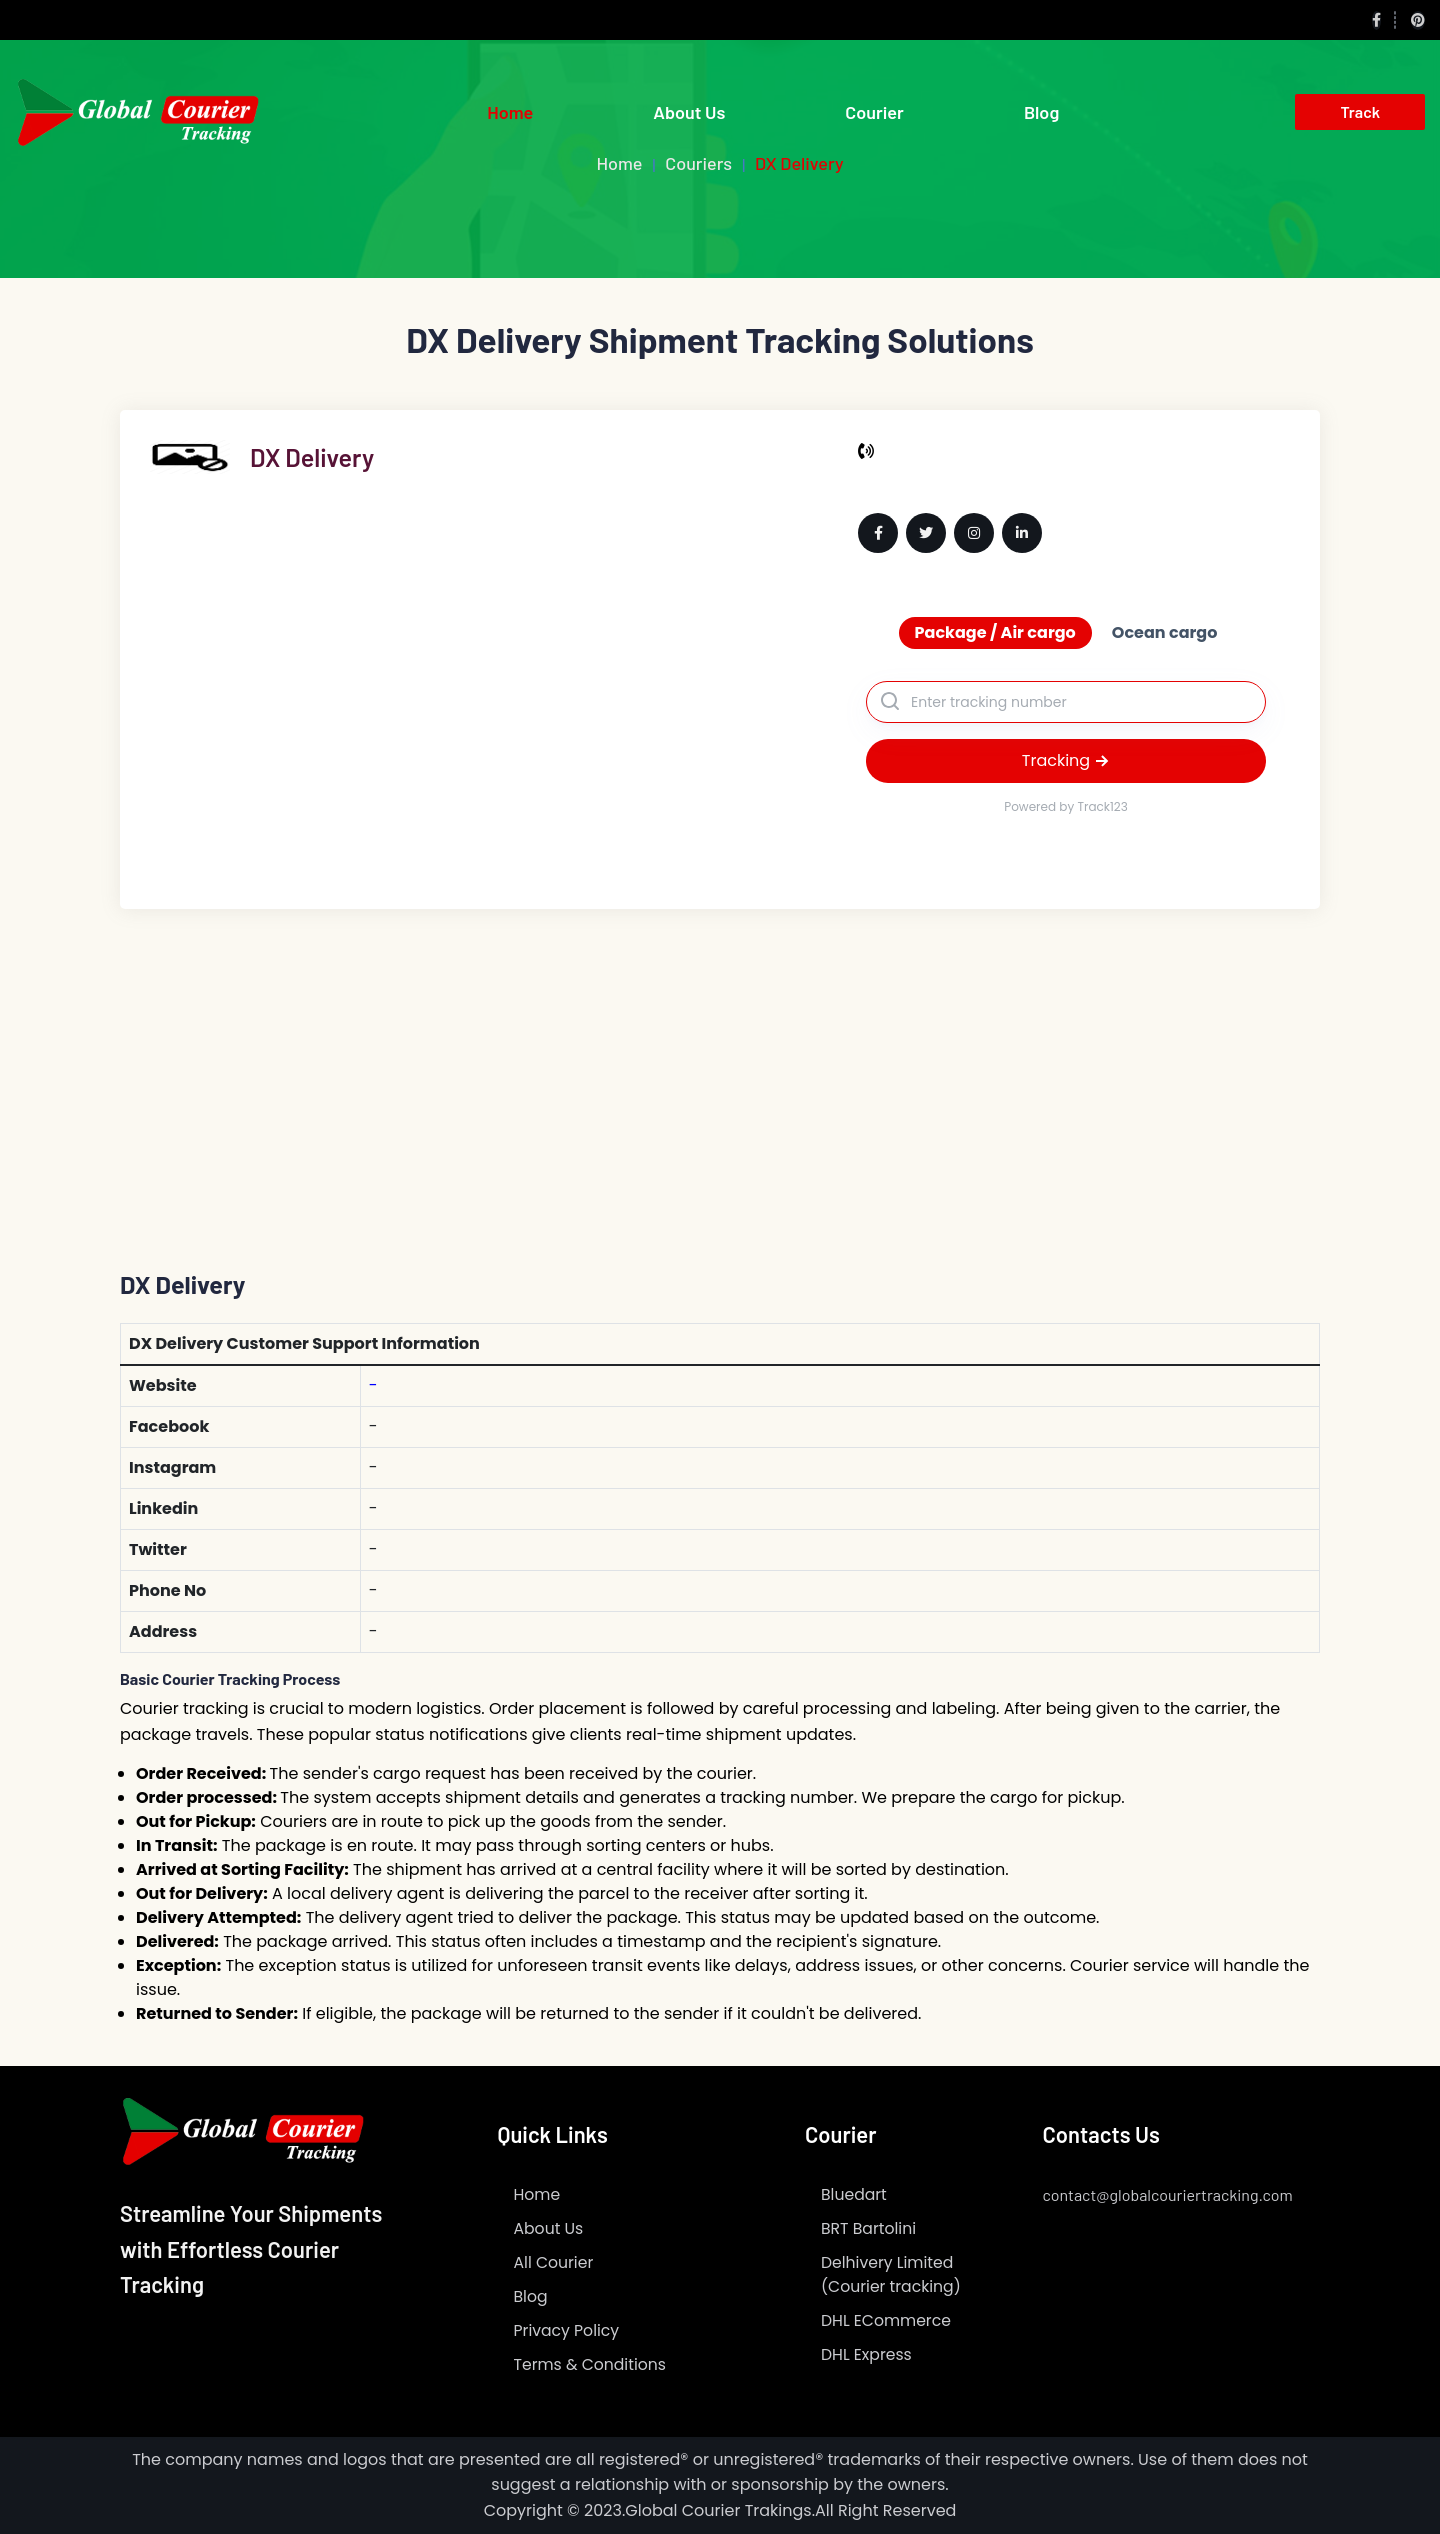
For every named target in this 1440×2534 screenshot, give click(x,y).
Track (1360, 111)
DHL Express (867, 2354)
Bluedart (854, 2194)
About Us (689, 112)
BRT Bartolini (869, 2228)
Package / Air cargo (995, 632)
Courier (874, 112)
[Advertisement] (720, 1059)
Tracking (1066, 760)
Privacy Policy (568, 2330)
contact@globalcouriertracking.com (1168, 2194)
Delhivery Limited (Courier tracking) (892, 2274)
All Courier (555, 2262)
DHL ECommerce (887, 2320)
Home (510, 112)
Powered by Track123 (1066, 807)
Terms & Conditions (592, 2364)
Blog (1041, 112)
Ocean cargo (1165, 632)
